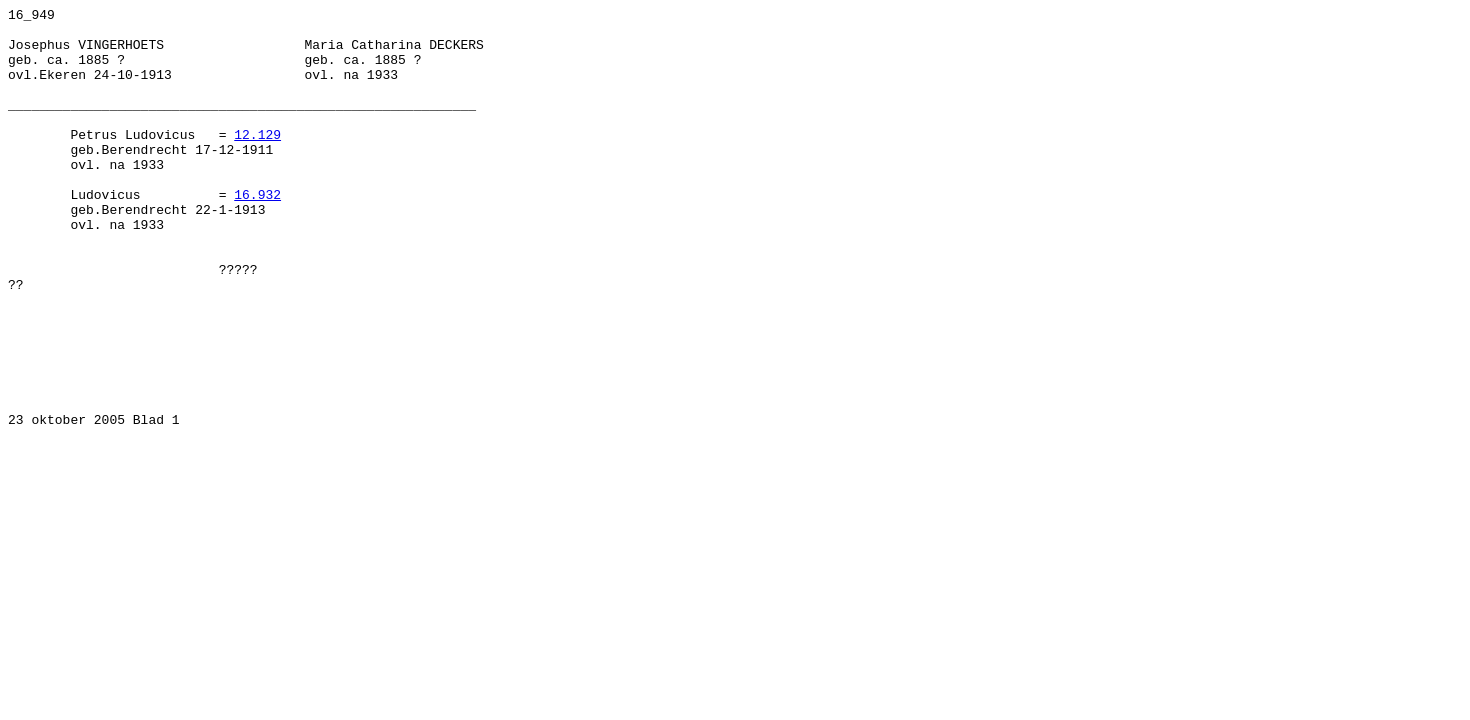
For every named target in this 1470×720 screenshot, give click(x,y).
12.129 (257, 161)
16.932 (257, 233)
